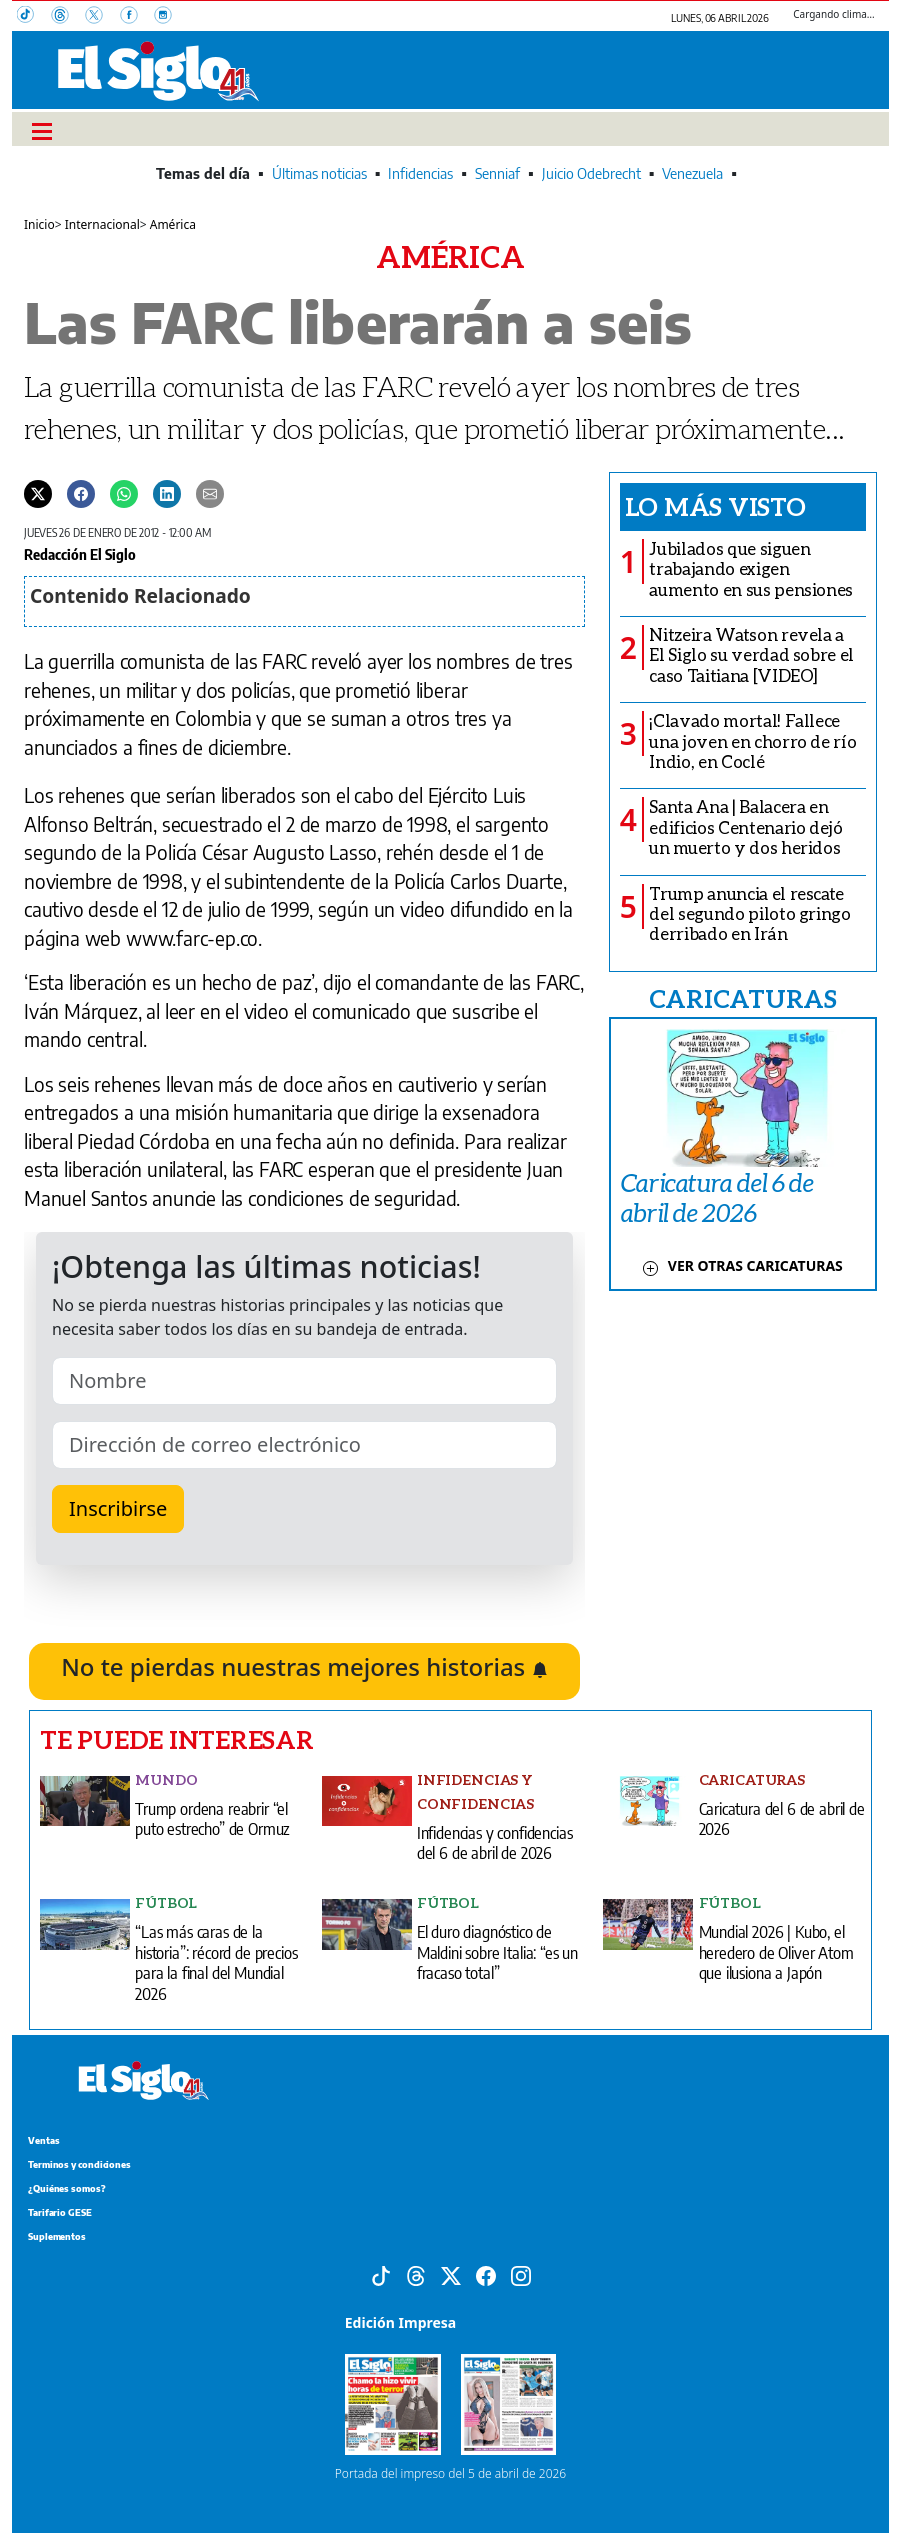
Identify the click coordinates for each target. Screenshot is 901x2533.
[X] (102, 17)
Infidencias (420, 173)
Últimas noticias (319, 173)
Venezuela (692, 173)
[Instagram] (169, 17)
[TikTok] (34, 17)
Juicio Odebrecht (591, 173)
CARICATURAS (743, 998)
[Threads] (68, 17)
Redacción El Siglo (80, 554)
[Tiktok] (381, 2274)
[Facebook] (137, 17)
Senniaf (497, 173)
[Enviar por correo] (210, 493)
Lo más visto (715, 506)
